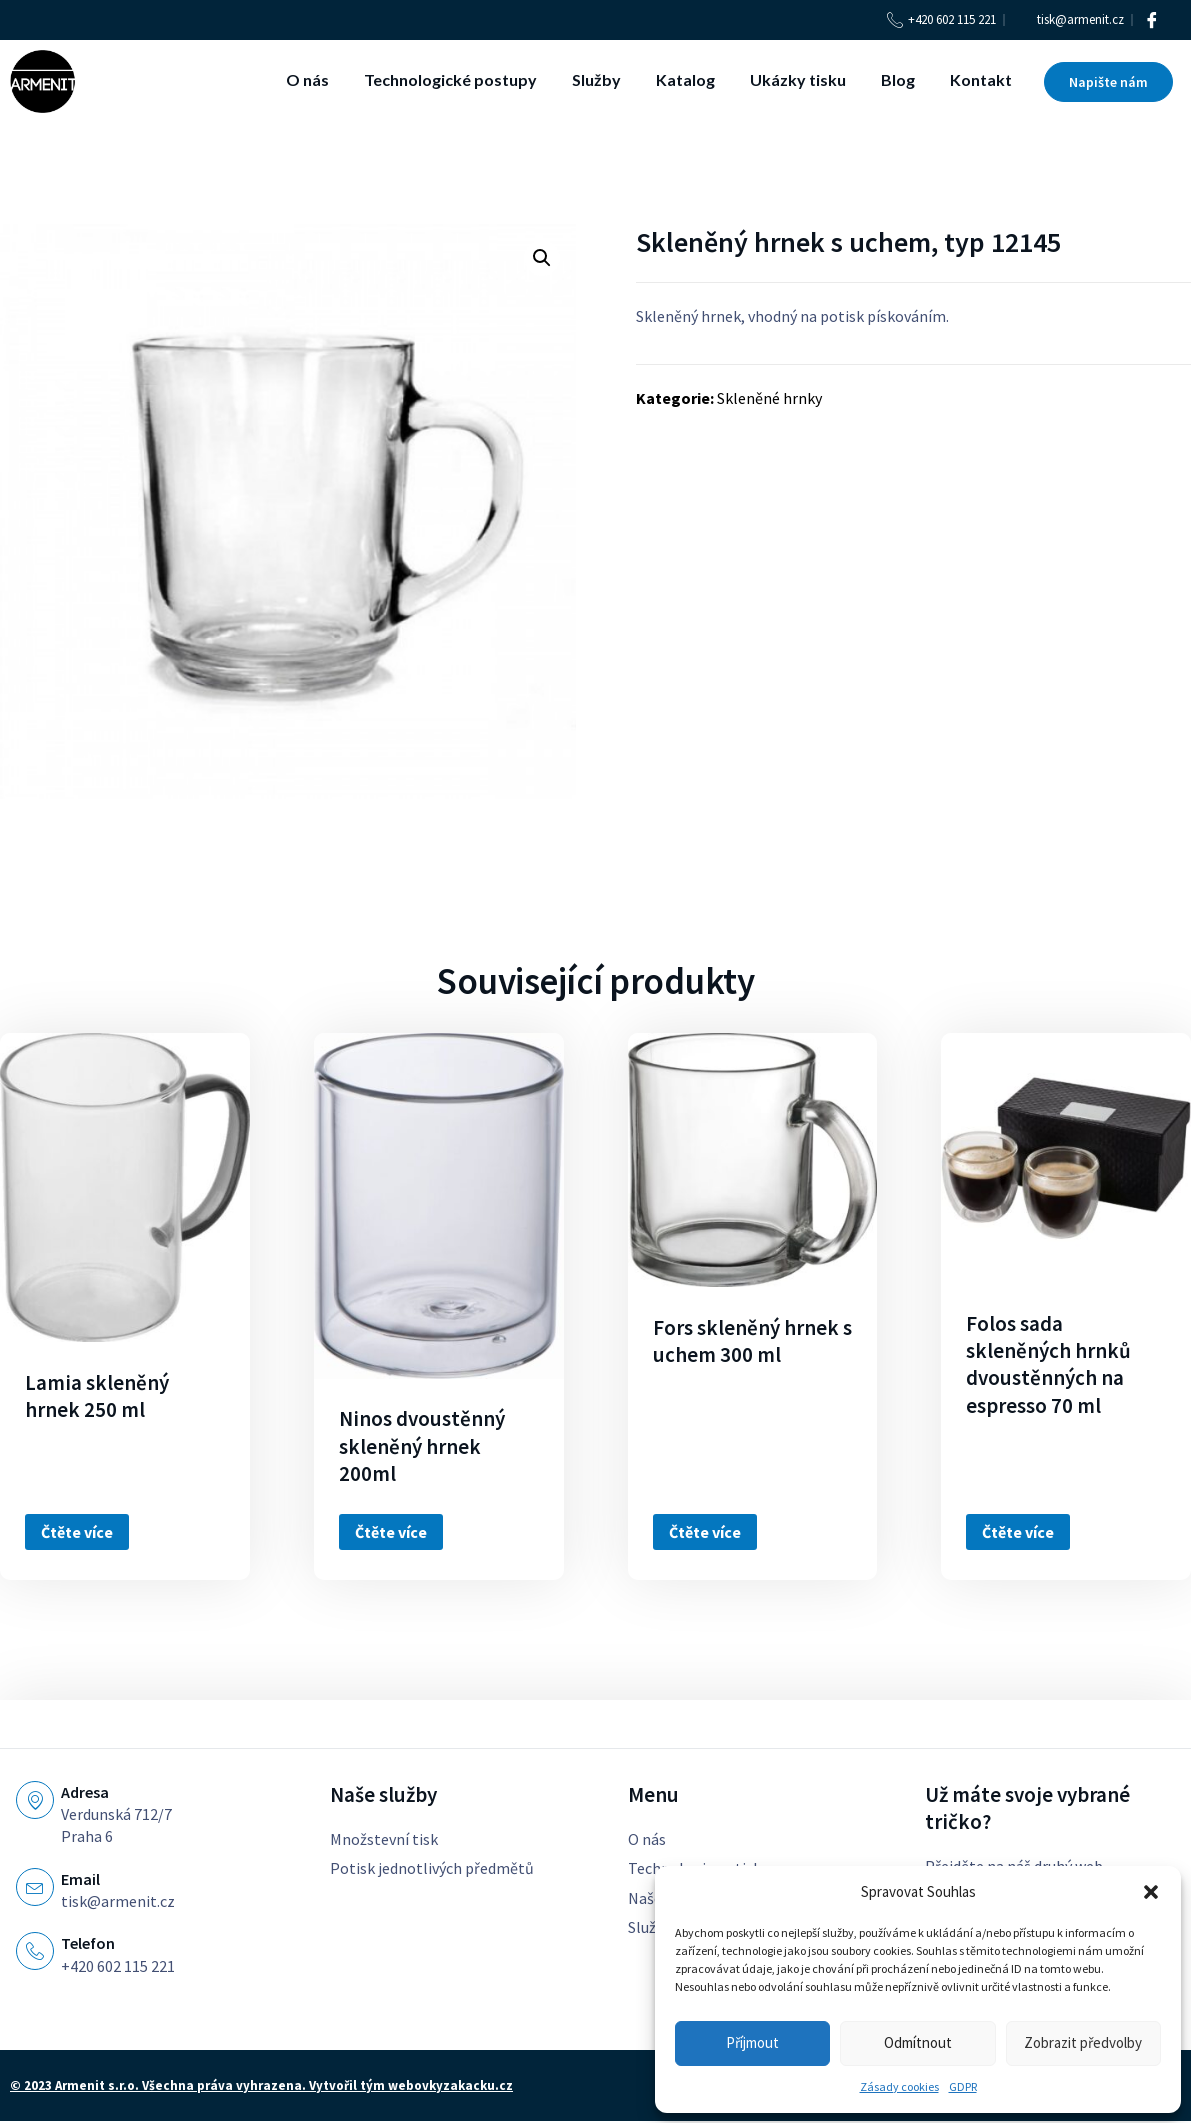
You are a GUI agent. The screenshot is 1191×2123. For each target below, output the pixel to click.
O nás (307, 79)
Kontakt (981, 79)
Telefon (88, 1943)
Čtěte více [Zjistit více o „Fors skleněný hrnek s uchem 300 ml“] (705, 1532)
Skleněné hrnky (769, 398)
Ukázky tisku (798, 79)
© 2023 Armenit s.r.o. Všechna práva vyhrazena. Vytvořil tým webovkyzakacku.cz (261, 2086)
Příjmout (752, 2042)
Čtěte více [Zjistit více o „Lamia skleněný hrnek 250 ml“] (77, 1532)
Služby (596, 79)
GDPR (963, 2086)
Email (80, 1879)
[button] (1151, 1892)
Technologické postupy (450, 79)
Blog (898, 79)
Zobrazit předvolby (1083, 2042)
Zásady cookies (899, 2086)
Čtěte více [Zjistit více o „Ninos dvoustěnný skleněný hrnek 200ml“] (391, 1532)
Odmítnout (918, 2042)
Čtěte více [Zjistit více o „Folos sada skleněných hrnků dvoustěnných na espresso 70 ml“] (1018, 1532)
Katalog (685, 79)
